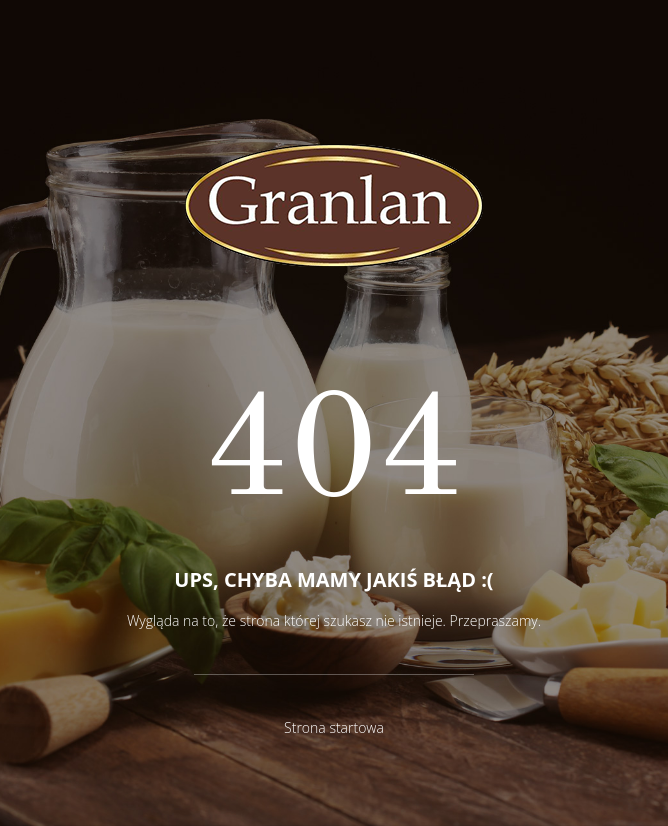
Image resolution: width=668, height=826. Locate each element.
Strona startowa (334, 727)
